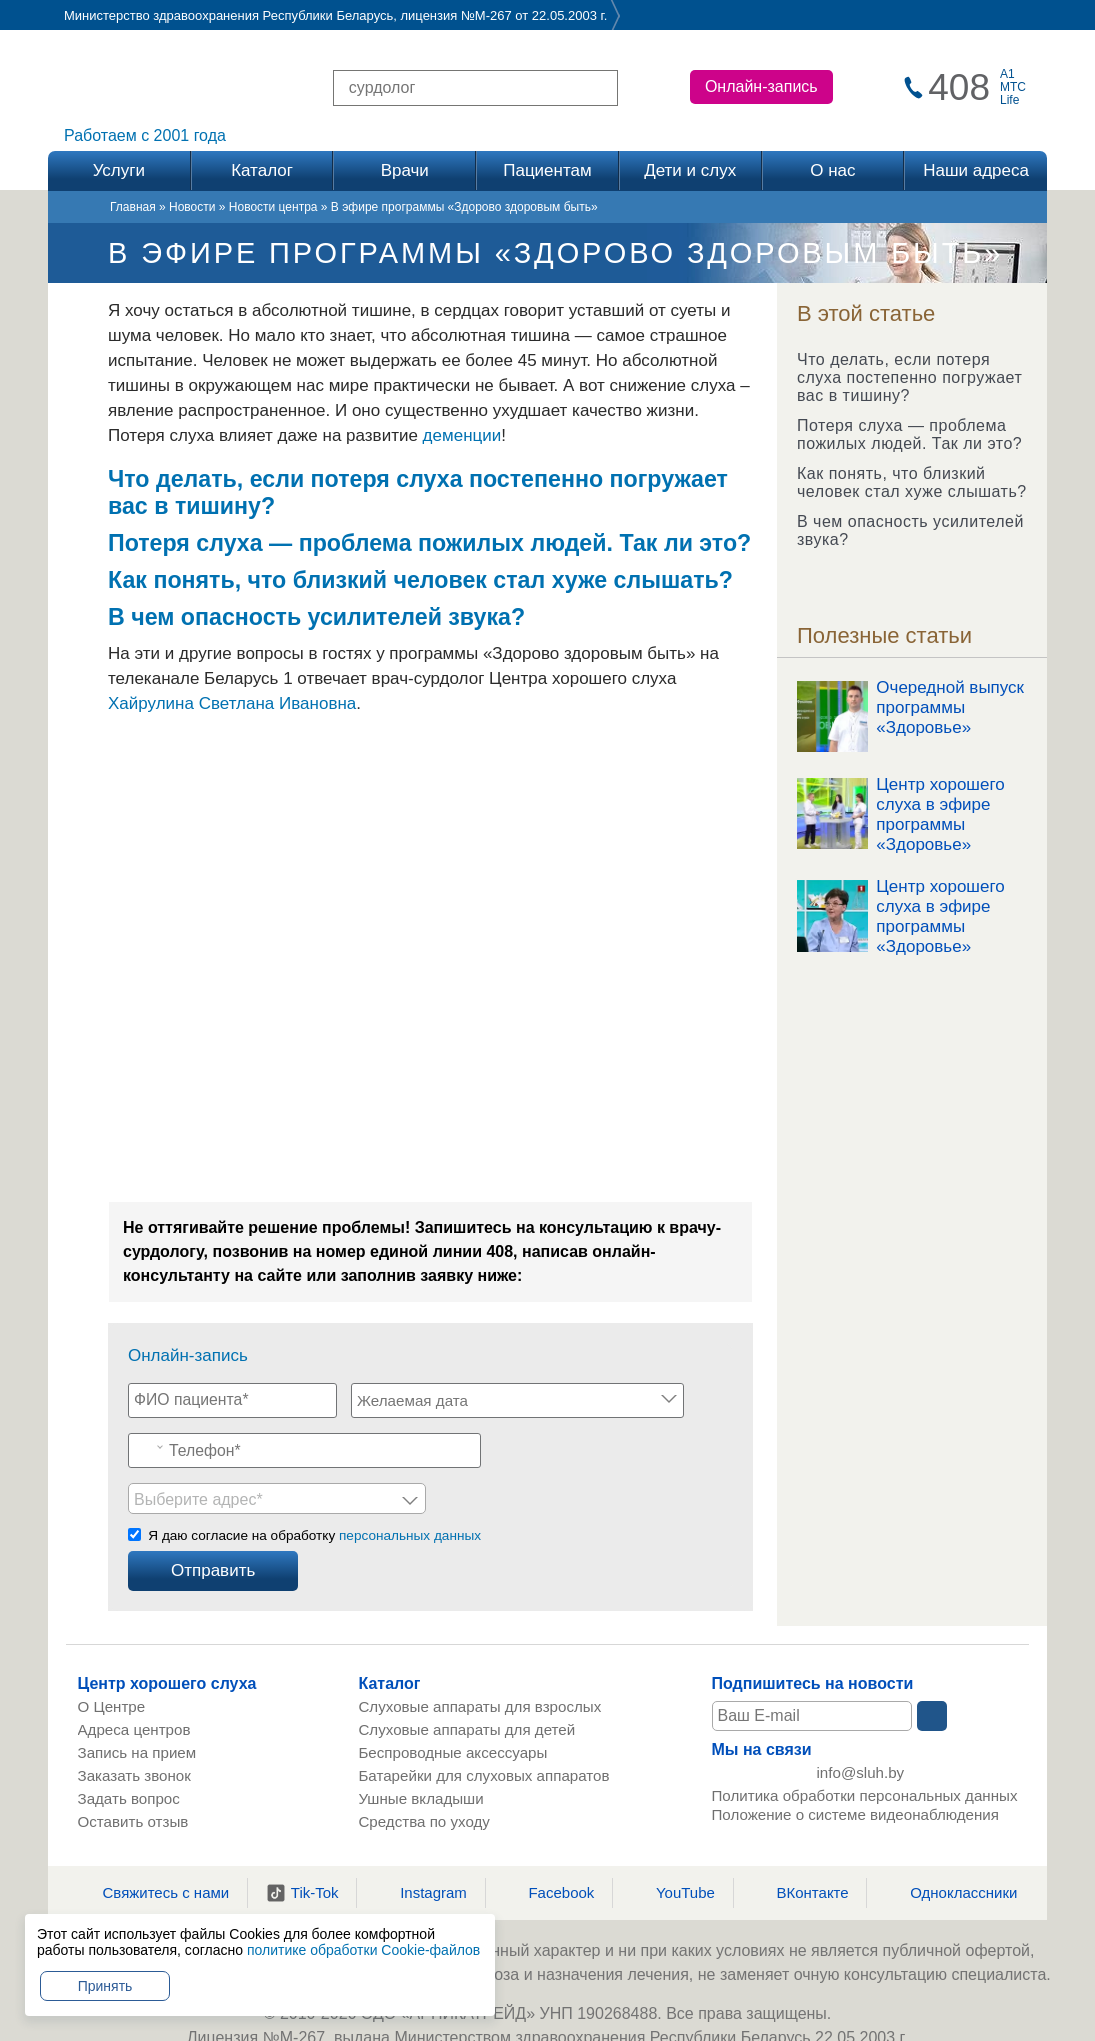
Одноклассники (951, 1845)
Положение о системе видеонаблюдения (856, 1773)
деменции (462, 435)
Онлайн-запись (761, 86)
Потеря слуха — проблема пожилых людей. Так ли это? (909, 434)
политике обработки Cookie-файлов (363, 1950)
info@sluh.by (862, 1728)
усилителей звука (409, 617)
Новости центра (273, 207)
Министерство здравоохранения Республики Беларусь (228, 15)
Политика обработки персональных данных (865, 1754)
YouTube (673, 1845)
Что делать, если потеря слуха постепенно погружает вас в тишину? (909, 377)
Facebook (548, 1845)
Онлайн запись (547, 2031)
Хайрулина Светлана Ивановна (232, 703)
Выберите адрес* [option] (505, 1446)
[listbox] (584, 1445)
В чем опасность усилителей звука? (910, 530)
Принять (105, 1986)
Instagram (421, 1845)
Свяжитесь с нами (154, 1845)
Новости (192, 207)
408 (959, 87)
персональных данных (410, 1488)
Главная (133, 207)
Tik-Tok (302, 1845)
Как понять (171, 580)
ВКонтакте (799, 1845)
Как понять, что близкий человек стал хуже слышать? (912, 482)
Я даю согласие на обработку (314, 1488)
